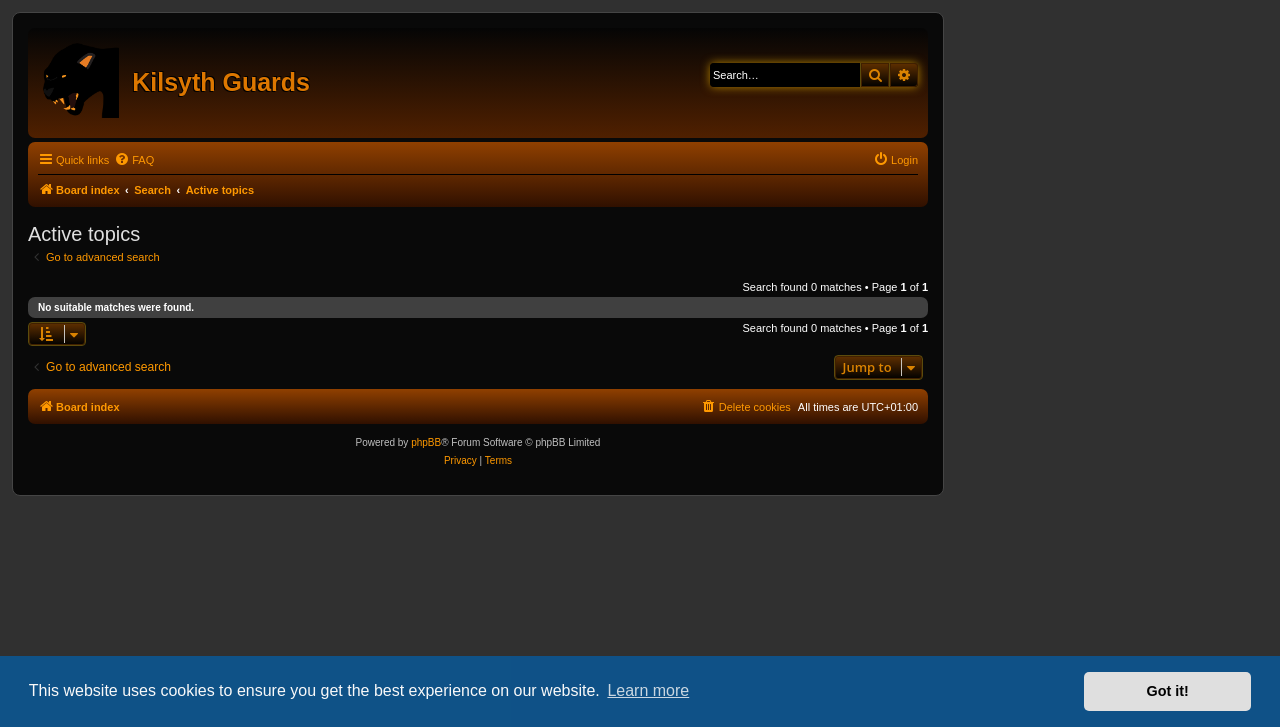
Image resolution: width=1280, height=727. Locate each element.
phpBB (426, 442)
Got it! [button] (1168, 691)
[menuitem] (134, 160)
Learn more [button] (648, 690)
